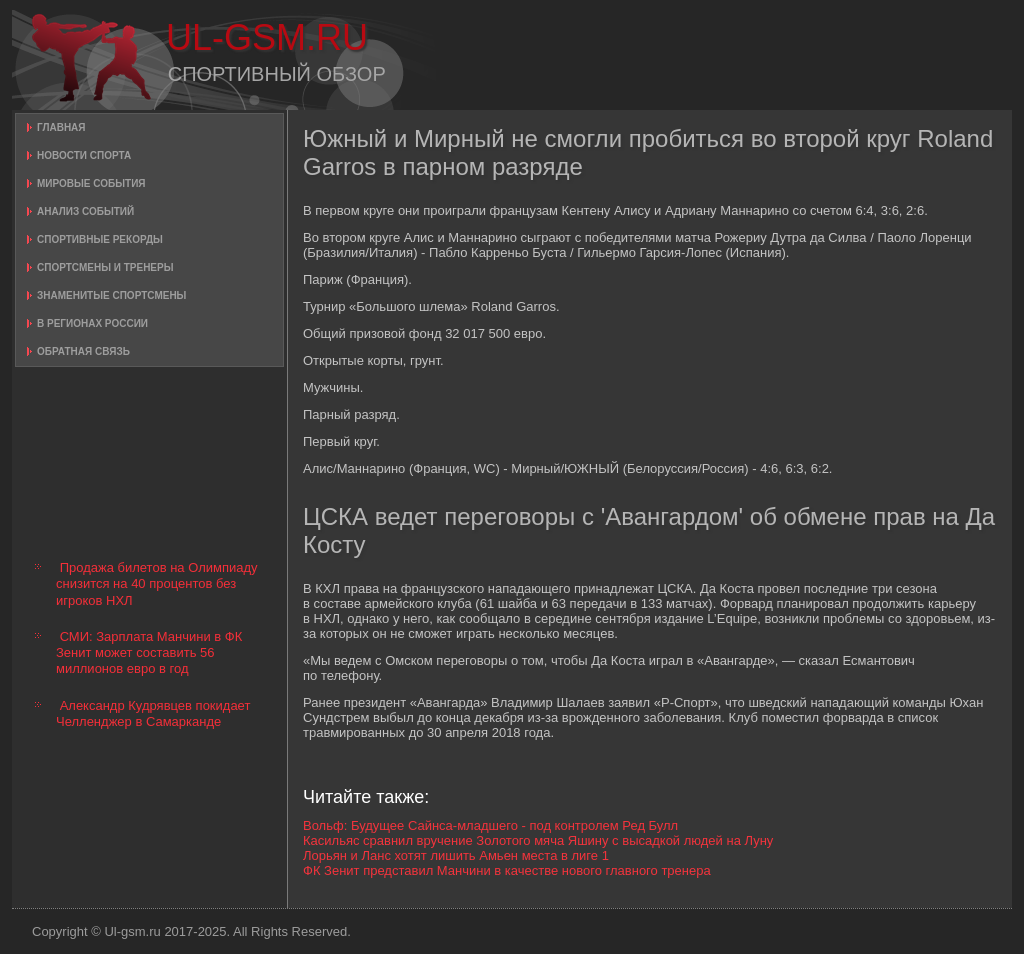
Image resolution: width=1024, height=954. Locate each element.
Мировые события (91, 183)
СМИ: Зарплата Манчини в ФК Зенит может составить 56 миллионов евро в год (149, 653)
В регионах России (92, 323)
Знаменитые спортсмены (111, 295)
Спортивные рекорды (100, 239)
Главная (61, 127)
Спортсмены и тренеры (105, 267)
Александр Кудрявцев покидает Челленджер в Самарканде (153, 713)
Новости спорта (84, 155)
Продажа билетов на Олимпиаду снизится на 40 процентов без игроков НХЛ (157, 584)
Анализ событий (85, 211)
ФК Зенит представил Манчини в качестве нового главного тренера (507, 870)
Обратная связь (83, 351)
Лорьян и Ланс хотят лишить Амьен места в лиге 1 (456, 855)
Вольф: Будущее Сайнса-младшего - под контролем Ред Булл (490, 825)
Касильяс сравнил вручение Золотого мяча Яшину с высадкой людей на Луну (538, 840)
